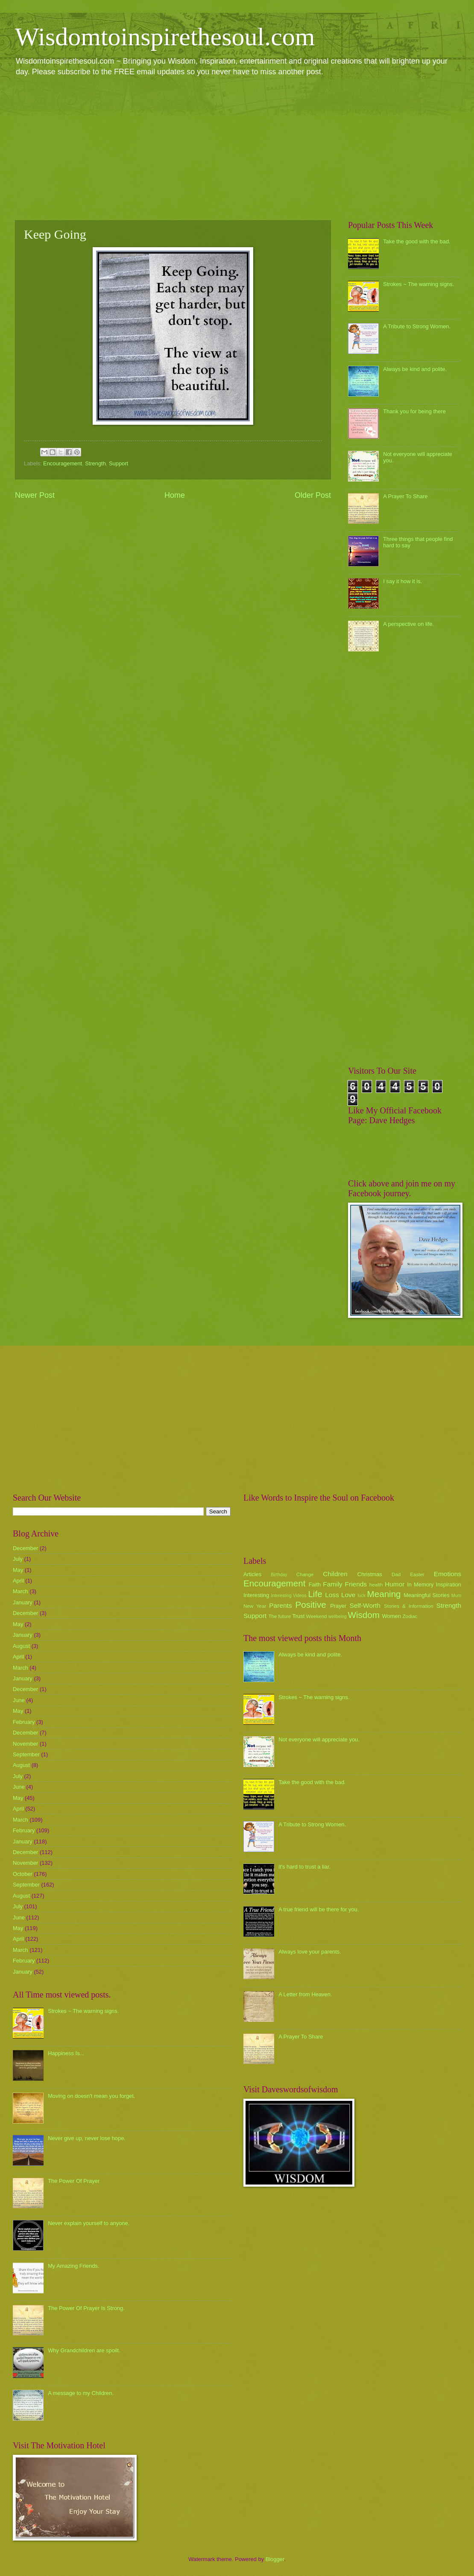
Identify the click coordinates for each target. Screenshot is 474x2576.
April (18, 1580)
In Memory (420, 1584)
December (25, 1548)
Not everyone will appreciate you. (319, 1739)
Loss (332, 1594)
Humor (394, 1584)
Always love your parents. (309, 1951)
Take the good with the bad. (416, 241)
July (18, 1559)
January (22, 1602)
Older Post (313, 495)
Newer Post (35, 495)
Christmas (369, 1574)
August (21, 1646)
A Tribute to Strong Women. (417, 326)
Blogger (275, 2559)
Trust (298, 1616)
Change (305, 1574)
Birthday (279, 1574)
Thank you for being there (414, 411)
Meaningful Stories (426, 1595)
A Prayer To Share (405, 496)
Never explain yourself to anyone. (88, 2223)
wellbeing (337, 1616)
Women (391, 1616)
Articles (252, 1574)
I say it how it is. (402, 581)
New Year (254, 1606)
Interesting (256, 1595)
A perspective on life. (408, 624)
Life (315, 1594)
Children (335, 1573)
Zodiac (409, 1616)
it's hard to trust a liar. (304, 1866)
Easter (417, 1574)
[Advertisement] (237, 147)
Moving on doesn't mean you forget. (91, 2096)
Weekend (316, 1616)
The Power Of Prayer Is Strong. (86, 2308)
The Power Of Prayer (73, 2181)
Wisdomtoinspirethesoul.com (165, 37)
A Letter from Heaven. (305, 1994)
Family (332, 1584)
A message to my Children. (81, 2393)
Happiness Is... (66, 2053)
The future (279, 1616)
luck (362, 1595)
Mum (456, 1595)
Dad (396, 1574)
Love (348, 1594)
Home (174, 495)
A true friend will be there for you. (318, 1909)
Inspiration (448, 1584)
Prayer (338, 1606)
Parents (280, 1605)
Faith (315, 1584)
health (376, 1584)
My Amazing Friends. (73, 2266)
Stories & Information (408, 1606)
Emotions (447, 1573)
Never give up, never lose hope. (87, 2138)
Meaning (384, 1594)
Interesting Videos (289, 1595)
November (25, 1744)
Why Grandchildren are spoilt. (84, 2350)
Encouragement (62, 463)
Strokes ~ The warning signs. (418, 284)
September (26, 1754)
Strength (95, 463)
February (24, 1722)
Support (118, 463)
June (19, 1700)
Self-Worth (364, 1605)
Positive (311, 1604)
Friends (356, 1584)
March (20, 1591)
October (22, 1874)
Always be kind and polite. (415, 369)
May (18, 1570)
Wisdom (364, 1615)
